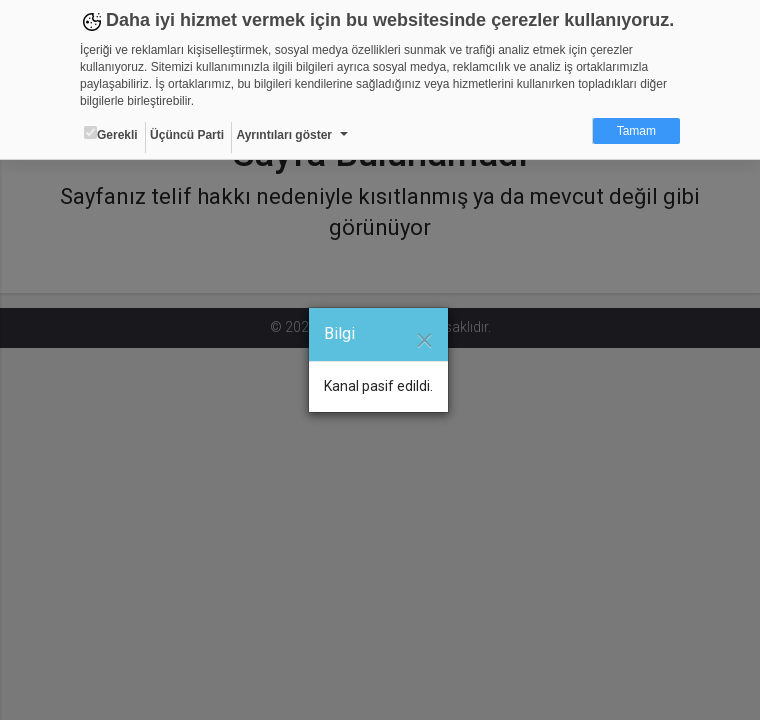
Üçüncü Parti (187, 135)
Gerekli (111, 134)
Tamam (636, 131)
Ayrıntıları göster (284, 135)
